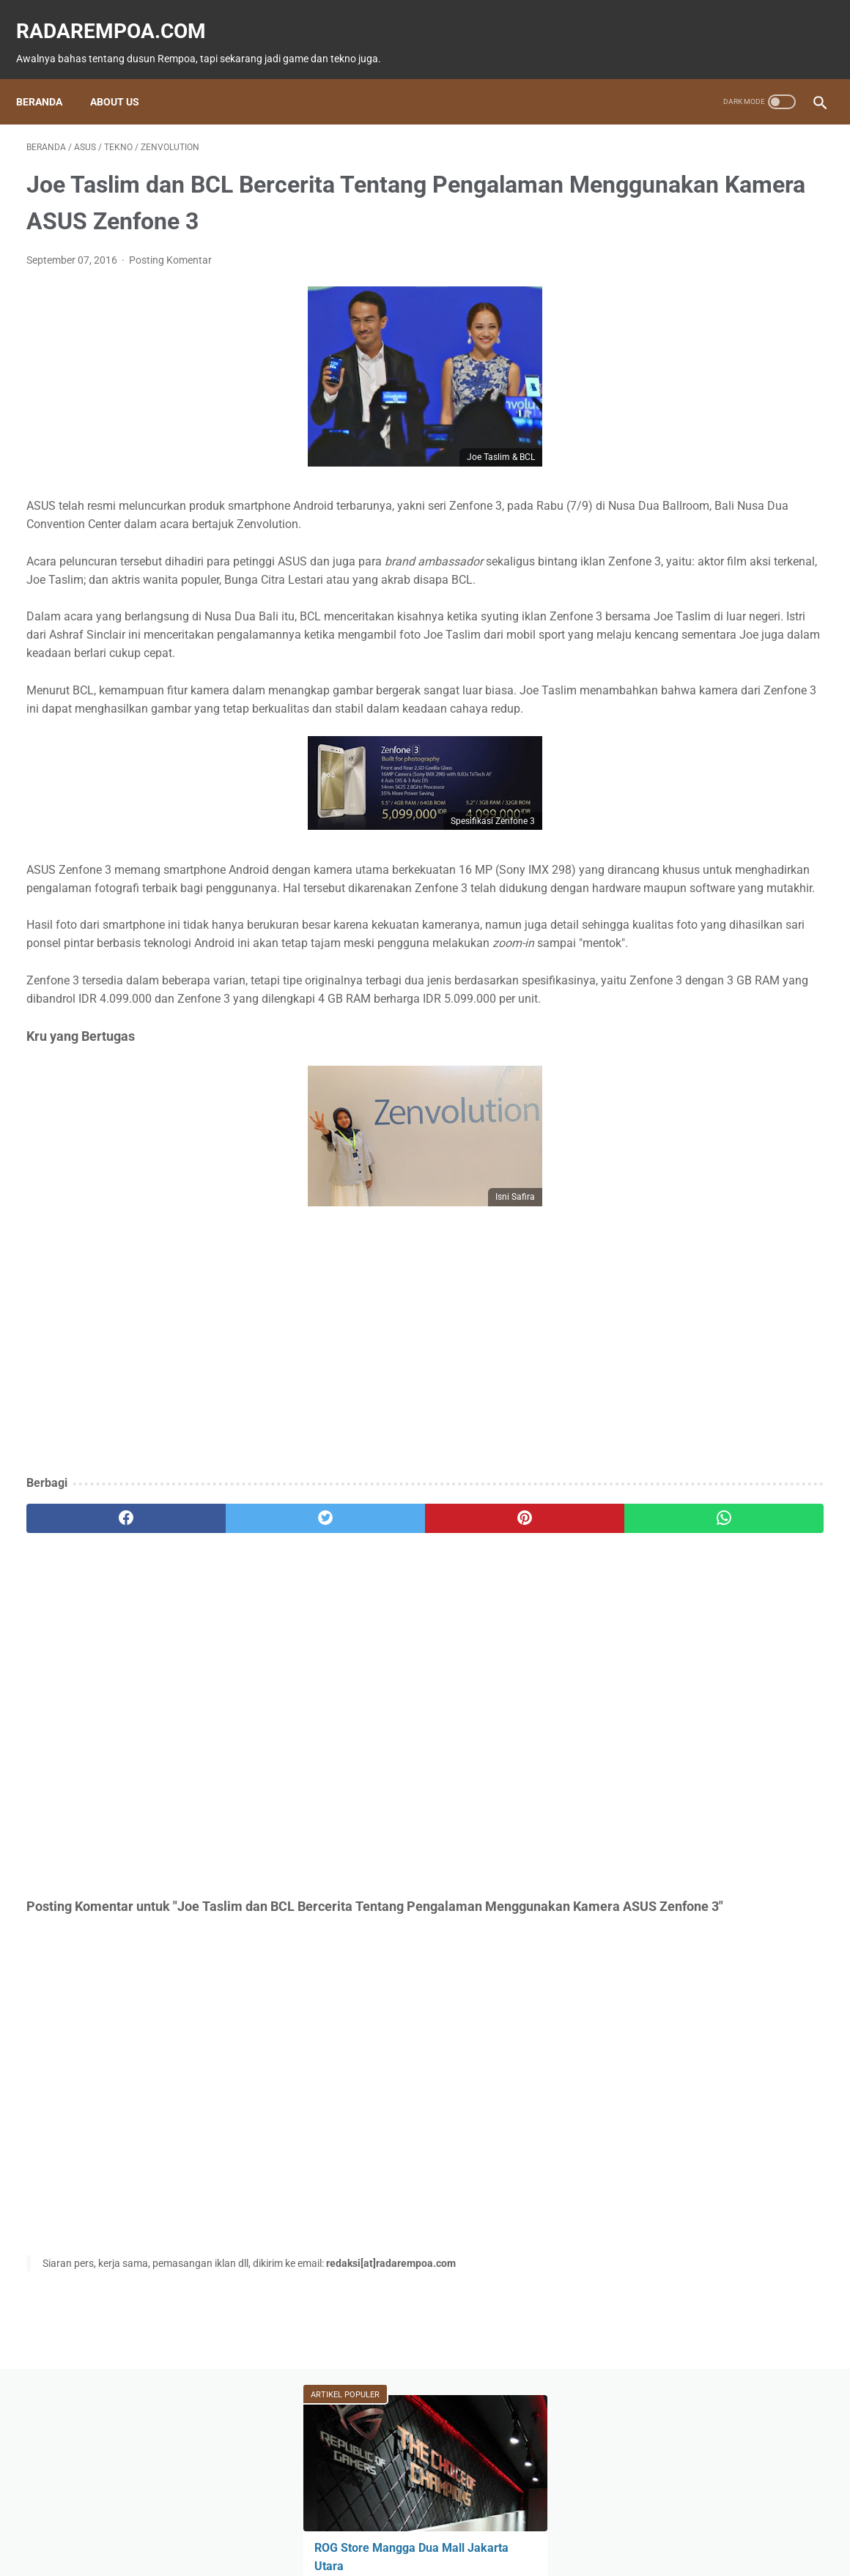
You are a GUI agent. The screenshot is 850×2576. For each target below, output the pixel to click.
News (647, 617)
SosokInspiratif (666, 729)
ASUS (644, 645)
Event (791, 617)
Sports (719, 673)
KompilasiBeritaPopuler (682, 756)
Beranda (49, 77)
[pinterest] (359, 1651)
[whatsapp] (493, 1651)
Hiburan (716, 645)
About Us (124, 77)
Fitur (719, 589)
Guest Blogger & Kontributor (413, 2522)
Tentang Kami (523, 2522)
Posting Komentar (170, 282)
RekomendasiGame (673, 784)
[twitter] (226, 1651)
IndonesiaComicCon (677, 701)
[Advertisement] (293, 1489)
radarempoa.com (121, 15)
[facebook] (93, 1651)
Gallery (780, 701)
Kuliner (647, 673)
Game (648, 589)
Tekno (720, 617)
